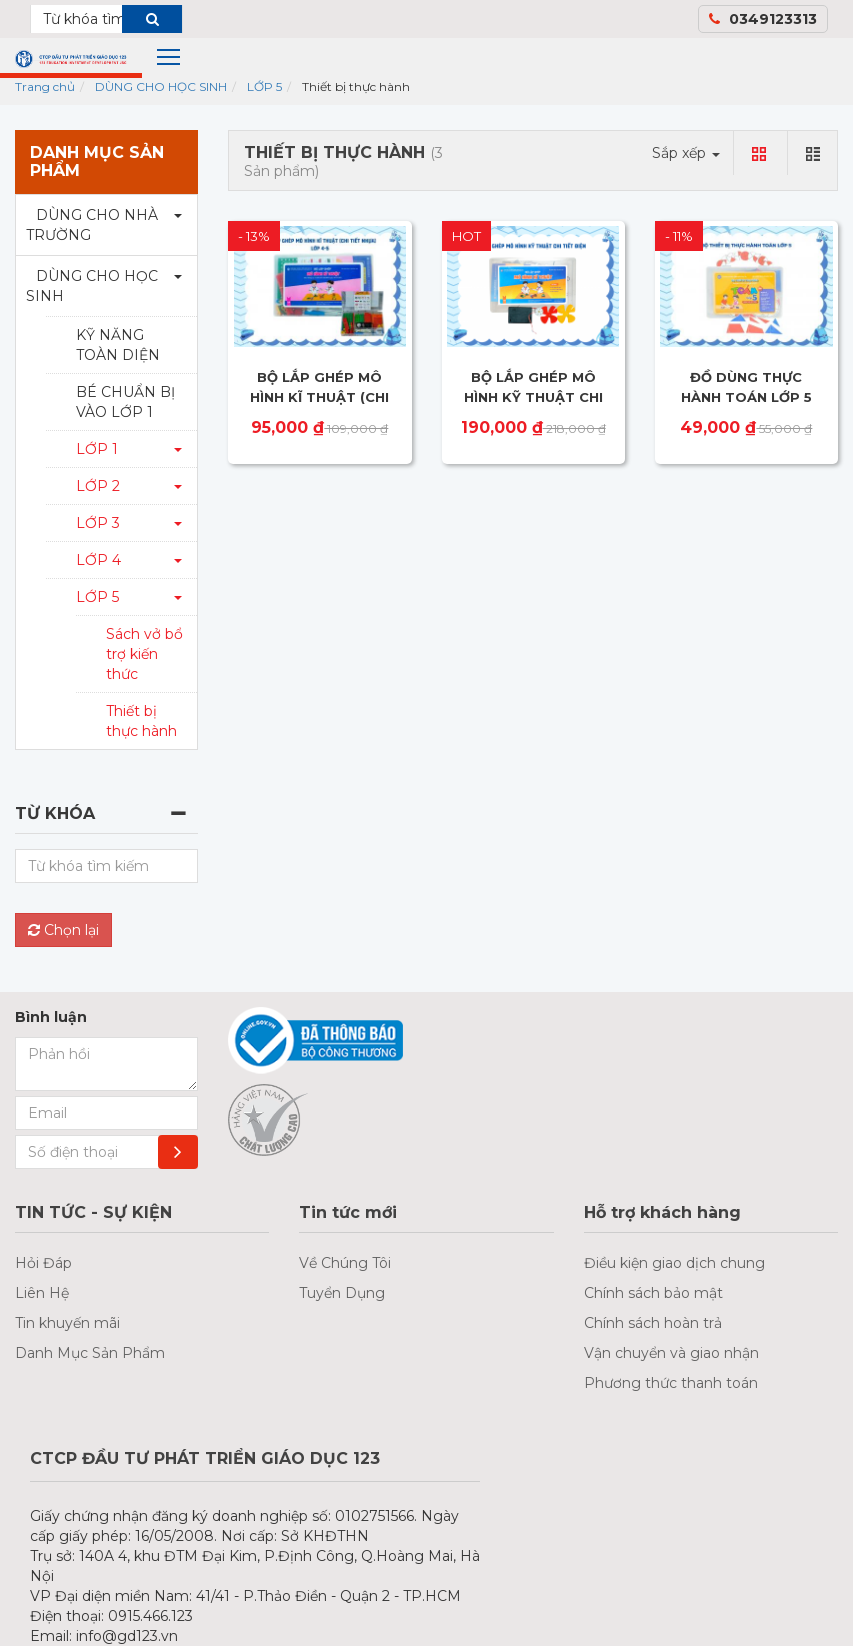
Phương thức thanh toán (671, 1383)
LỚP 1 (97, 449)
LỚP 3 (98, 523)
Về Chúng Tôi (345, 1263)
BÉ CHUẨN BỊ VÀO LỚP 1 (125, 402)
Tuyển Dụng (342, 1293)
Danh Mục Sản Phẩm (90, 1353)
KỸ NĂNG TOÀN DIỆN (118, 345)
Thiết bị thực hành (141, 721)
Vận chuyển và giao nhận (671, 1353)
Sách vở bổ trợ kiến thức (144, 654)
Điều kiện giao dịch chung (674, 1263)
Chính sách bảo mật (653, 1293)
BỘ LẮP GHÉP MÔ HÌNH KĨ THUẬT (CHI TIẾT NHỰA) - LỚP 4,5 (319, 397)
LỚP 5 (264, 86)
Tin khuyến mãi (67, 1323)
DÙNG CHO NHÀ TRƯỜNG (92, 225)
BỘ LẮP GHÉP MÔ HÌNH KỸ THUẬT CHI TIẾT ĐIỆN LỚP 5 (533, 397)
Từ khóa (55, 813)
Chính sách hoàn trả (653, 1323)
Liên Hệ (42, 1293)
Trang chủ (45, 86)
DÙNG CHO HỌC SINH (161, 86)
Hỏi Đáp (43, 1263)
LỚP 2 (98, 486)
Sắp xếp (686, 153)
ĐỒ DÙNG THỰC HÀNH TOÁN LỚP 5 (746, 387)
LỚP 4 (98, 560)
